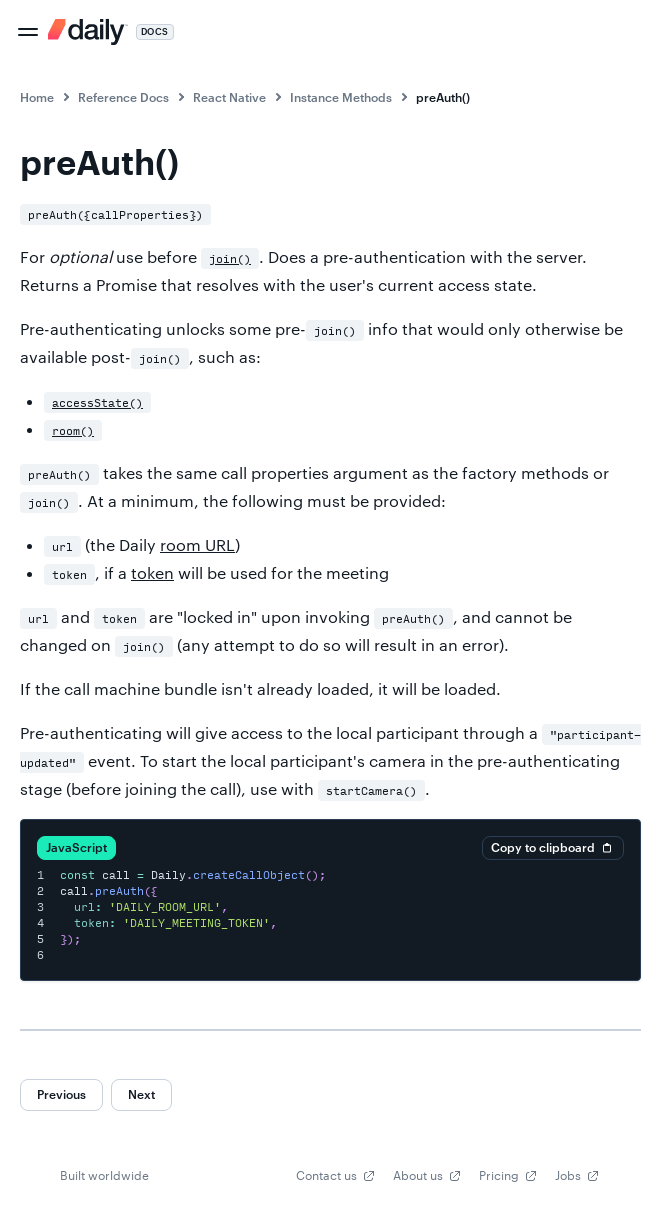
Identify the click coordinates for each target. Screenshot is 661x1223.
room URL (197, 544)
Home (37, 97)
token (152, 572)
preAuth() (443, 97)
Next (141, 1094)
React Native (229, 97)
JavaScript (76, 847)
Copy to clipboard (553, 848)
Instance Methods (341, 97)
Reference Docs (123, 97)
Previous (61, 1094)
